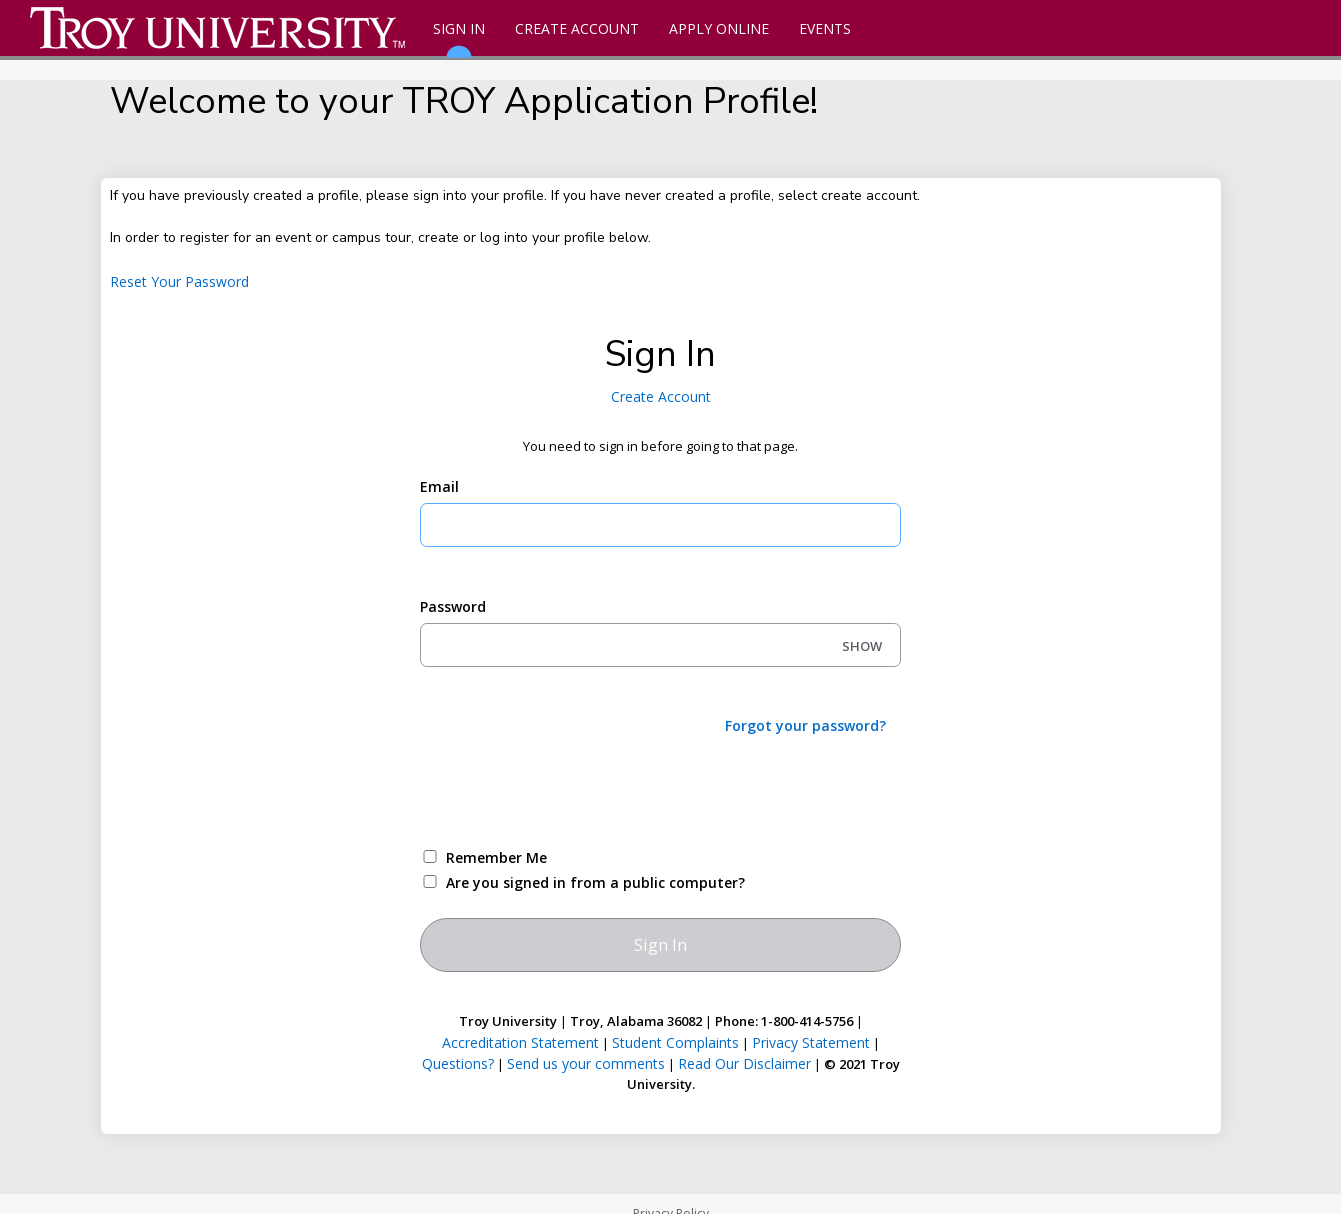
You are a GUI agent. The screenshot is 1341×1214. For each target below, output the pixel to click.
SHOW (862, 646)
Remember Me (496, 857)
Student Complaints (675, 1042)
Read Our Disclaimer (744, 1063)
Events (825, 28)
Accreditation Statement (520, 1042)
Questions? (458, 1063)
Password (453, 606)
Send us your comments (586, 1063)
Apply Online (719, 28)
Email (439, 486)
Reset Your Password (179, 281)
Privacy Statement (811, 1042)
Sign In (459, 37)
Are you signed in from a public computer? (595, 882)
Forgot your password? (805, 725)
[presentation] (572, 790)
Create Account (577, 28)
